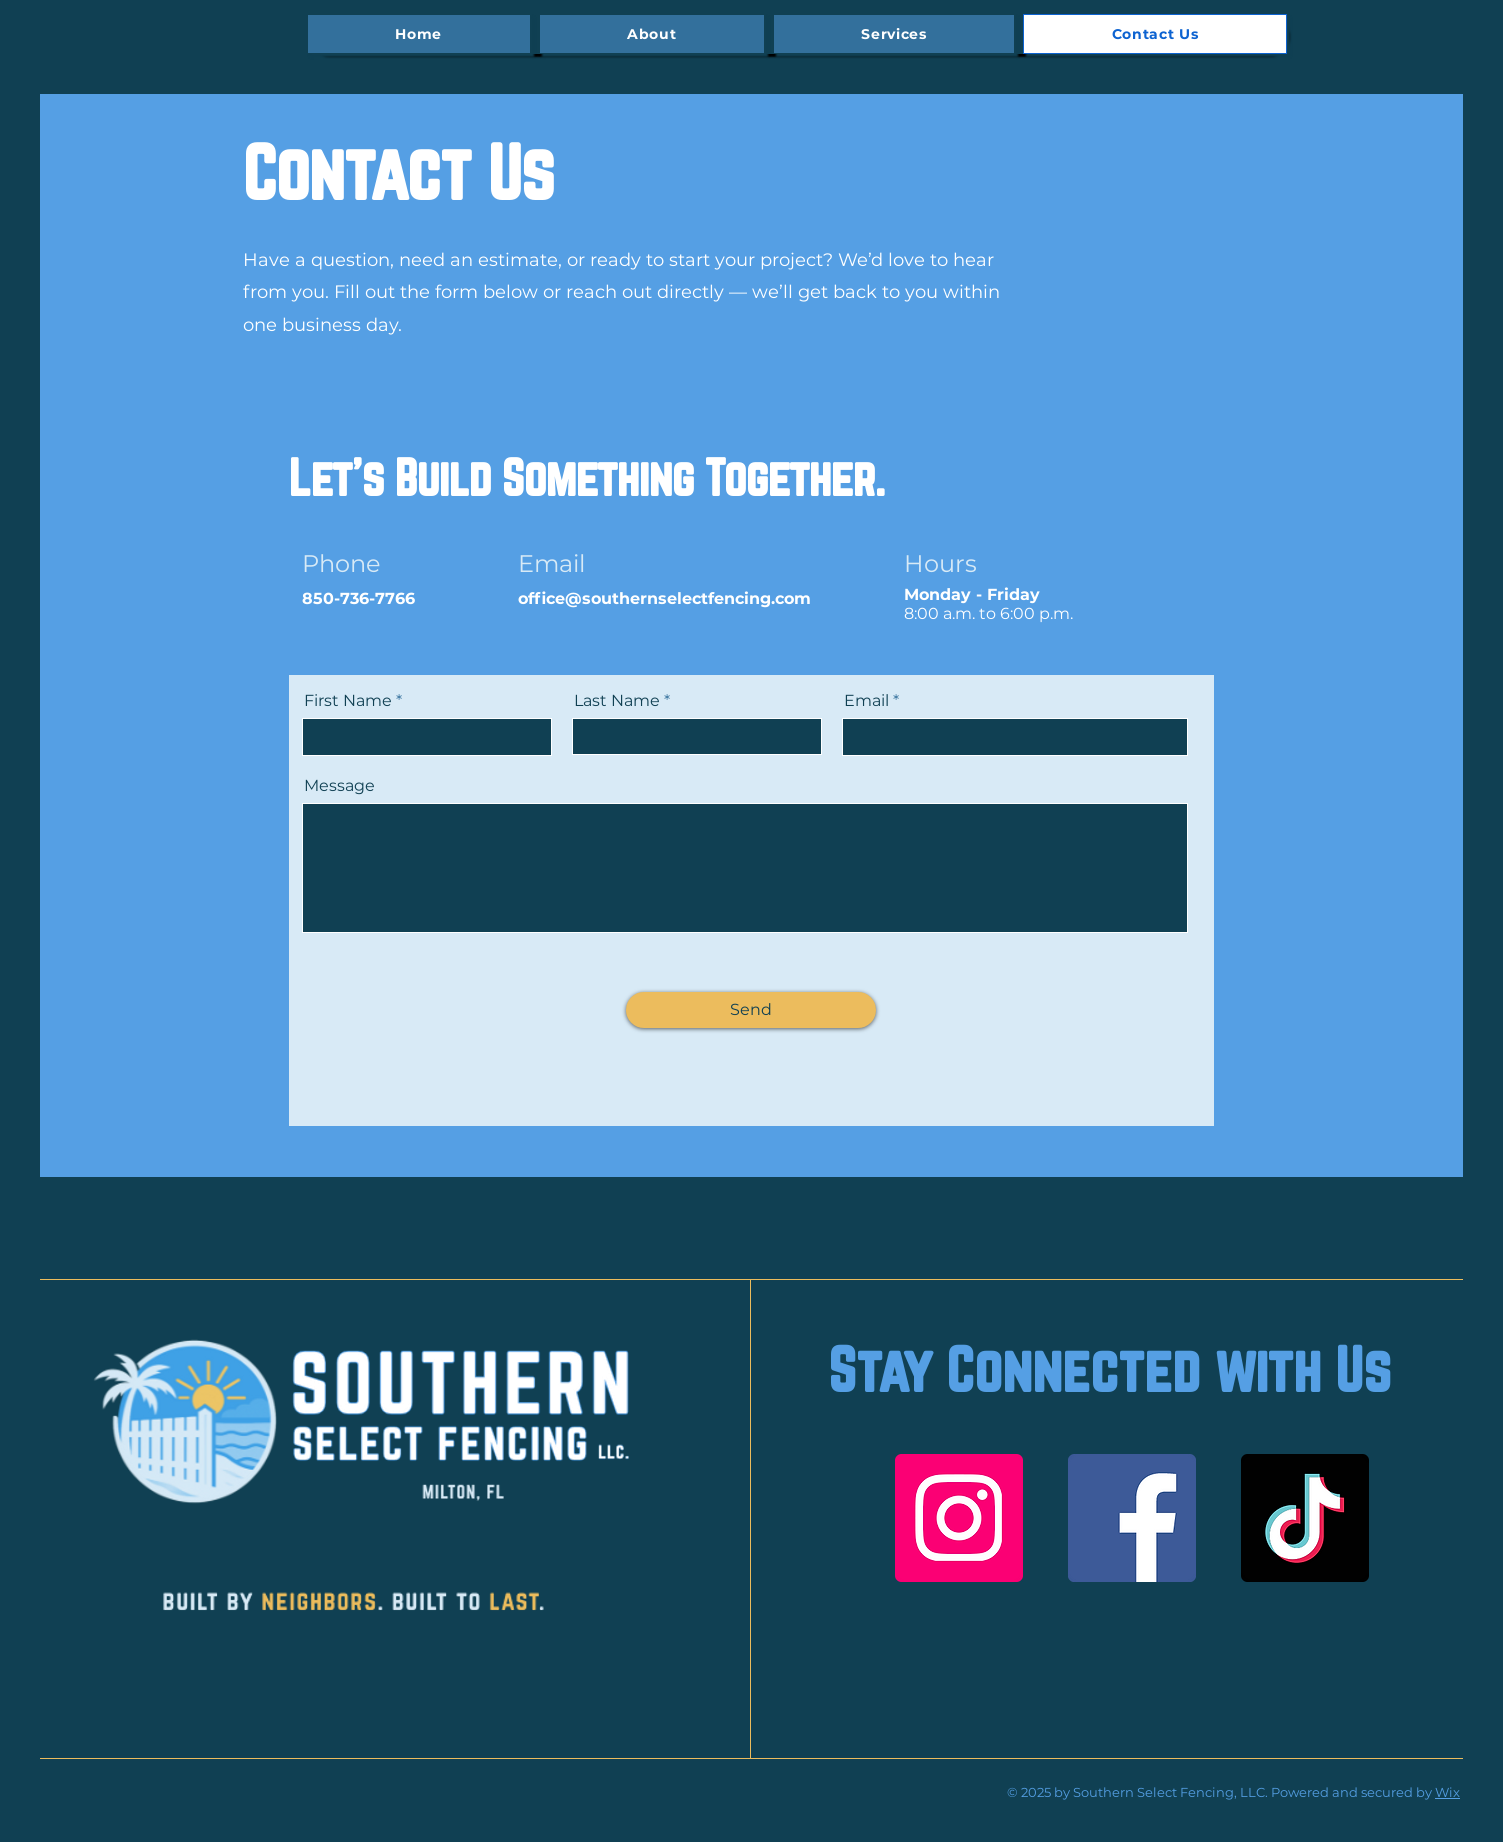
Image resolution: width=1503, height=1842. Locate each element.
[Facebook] (1132, 1518)
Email (866, 701)
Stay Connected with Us (1109, 1370)
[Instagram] (959, 1518)
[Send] (751, 1010)
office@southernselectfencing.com (664, 598)
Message (339, 786)
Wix (1447, 1792)
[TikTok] (1305, 1518)
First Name (348, 701)
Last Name (617, 701)
